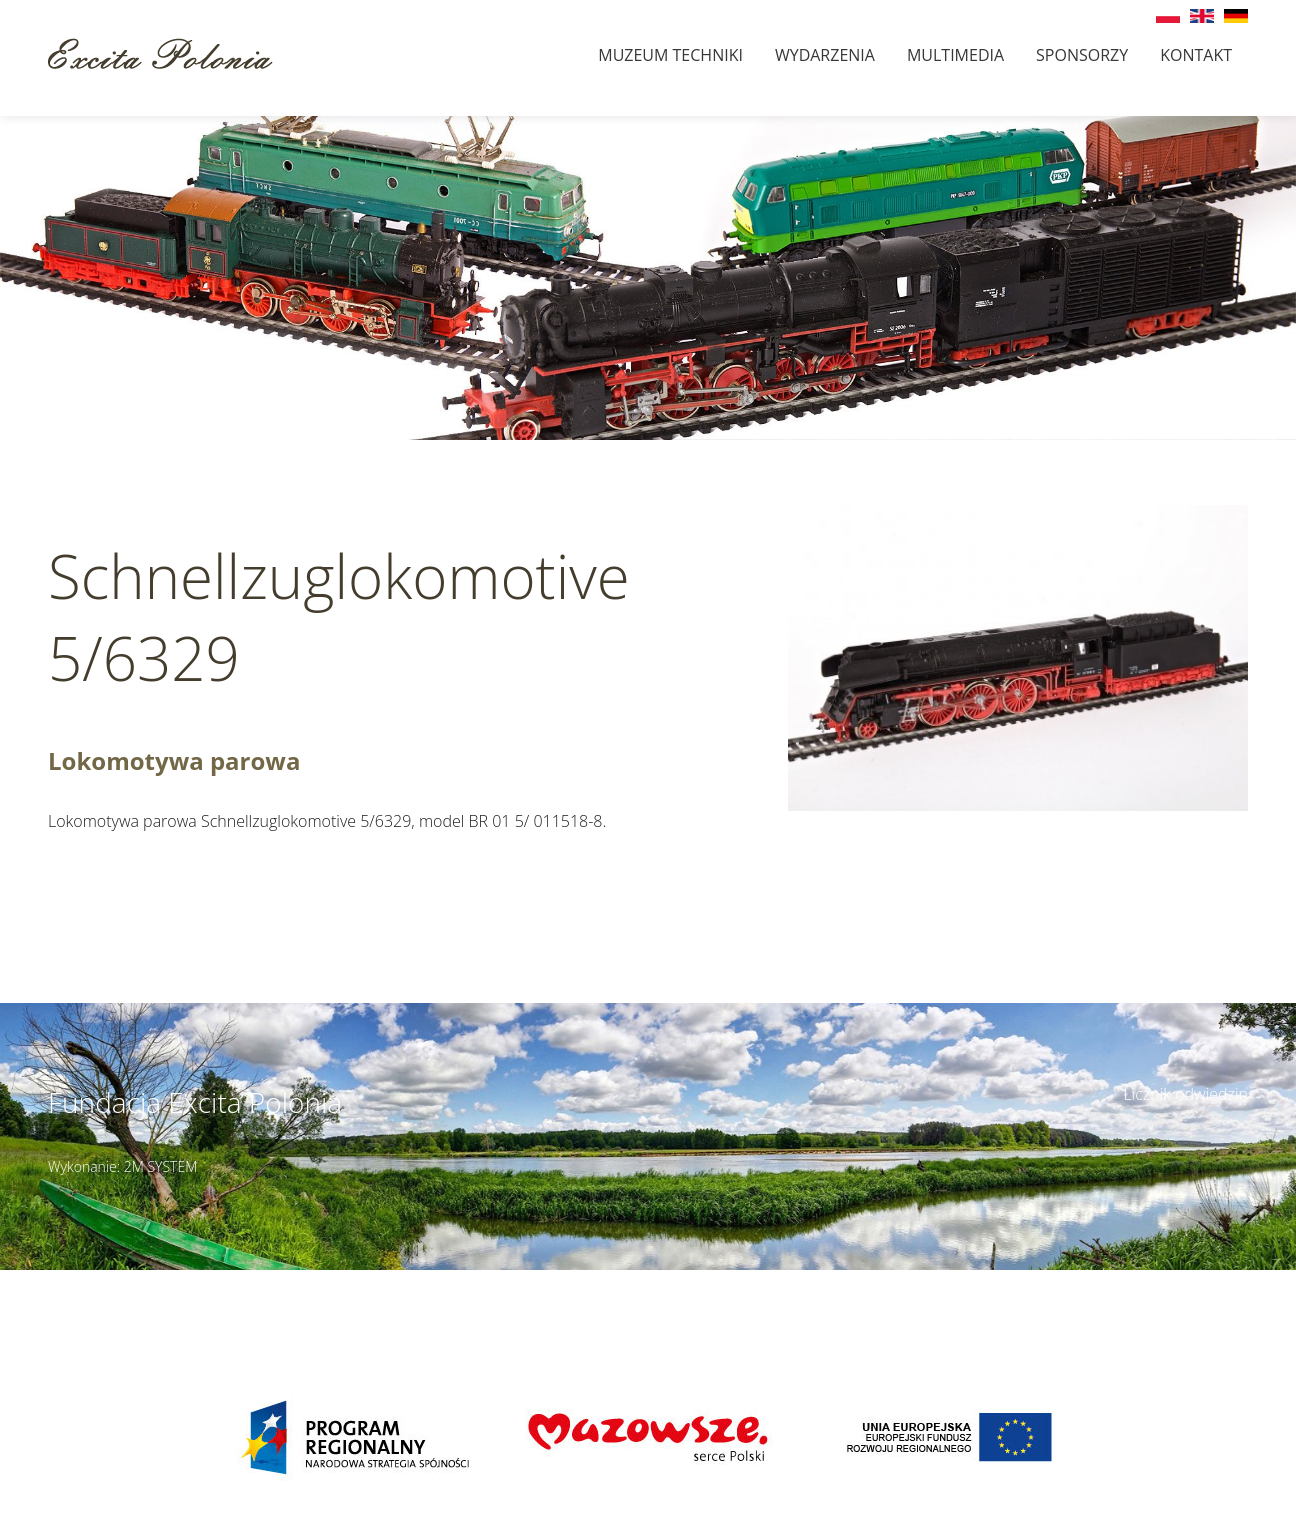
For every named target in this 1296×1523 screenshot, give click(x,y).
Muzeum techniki (670, 55)
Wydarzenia (825, 55)
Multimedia (955, 55)
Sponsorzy (1082, 55)
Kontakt (1196, 55)
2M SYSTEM (161, 1166)
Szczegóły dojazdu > (797, 1281)
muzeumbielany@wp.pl (198, 1303)
